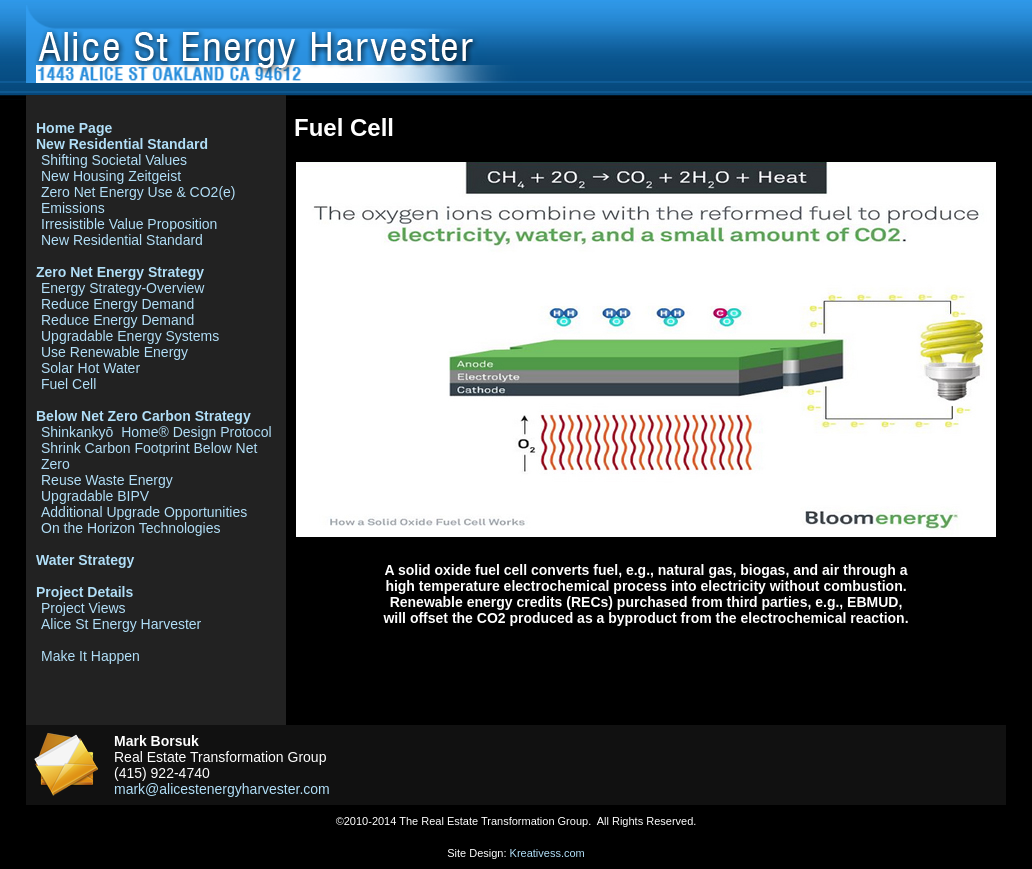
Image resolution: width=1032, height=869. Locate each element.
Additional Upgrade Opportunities (144, 512)
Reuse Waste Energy (107, 480)
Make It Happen (90, 656)
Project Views (83, 608)
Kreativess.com (547, 853)
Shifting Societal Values (114, 160)
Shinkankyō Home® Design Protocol (156, 432)
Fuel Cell (68, 384)
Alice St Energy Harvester (121, 624)
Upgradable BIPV (95, 496)
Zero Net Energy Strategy (120, 272)
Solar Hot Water (90, 368)
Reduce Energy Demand (117, 304)
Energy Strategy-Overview (122, 288)
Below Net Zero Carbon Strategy (143, 416)
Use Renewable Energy (114, 352)
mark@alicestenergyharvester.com (222, 789)
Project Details (84, 592)
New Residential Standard (122, 144)
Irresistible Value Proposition (129, 224)
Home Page (74, 128)
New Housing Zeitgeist (111, 176)
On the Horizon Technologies (131, 528)
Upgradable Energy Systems (130, 336)
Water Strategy (85, 560)
